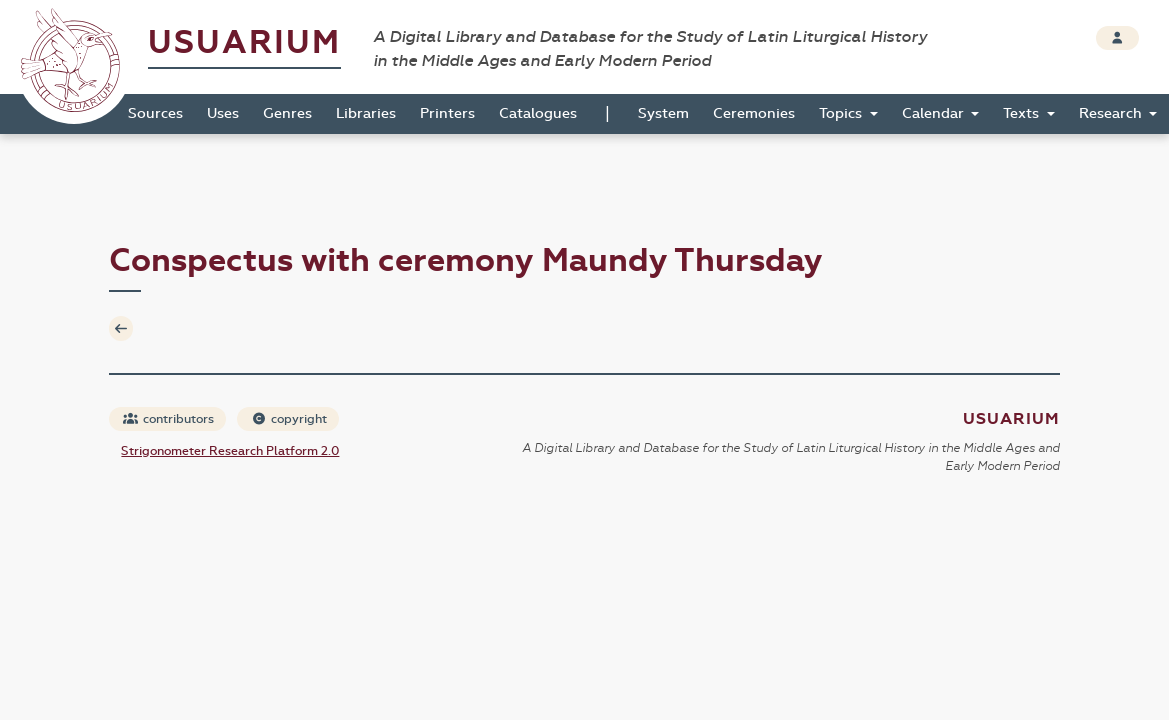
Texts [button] (1023, 113)
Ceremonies (754, 113)
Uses (223, 113)
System (663, 113)
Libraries (366, 113)
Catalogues (538, 113)
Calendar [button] (935, 113)
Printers (447, 113)
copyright (289, 419)
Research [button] (1112, 113)
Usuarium (244, 42)
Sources (155, 113)
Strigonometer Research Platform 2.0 (230, 451)
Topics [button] (842, 113)
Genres (287, 113)
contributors (168, 419)
